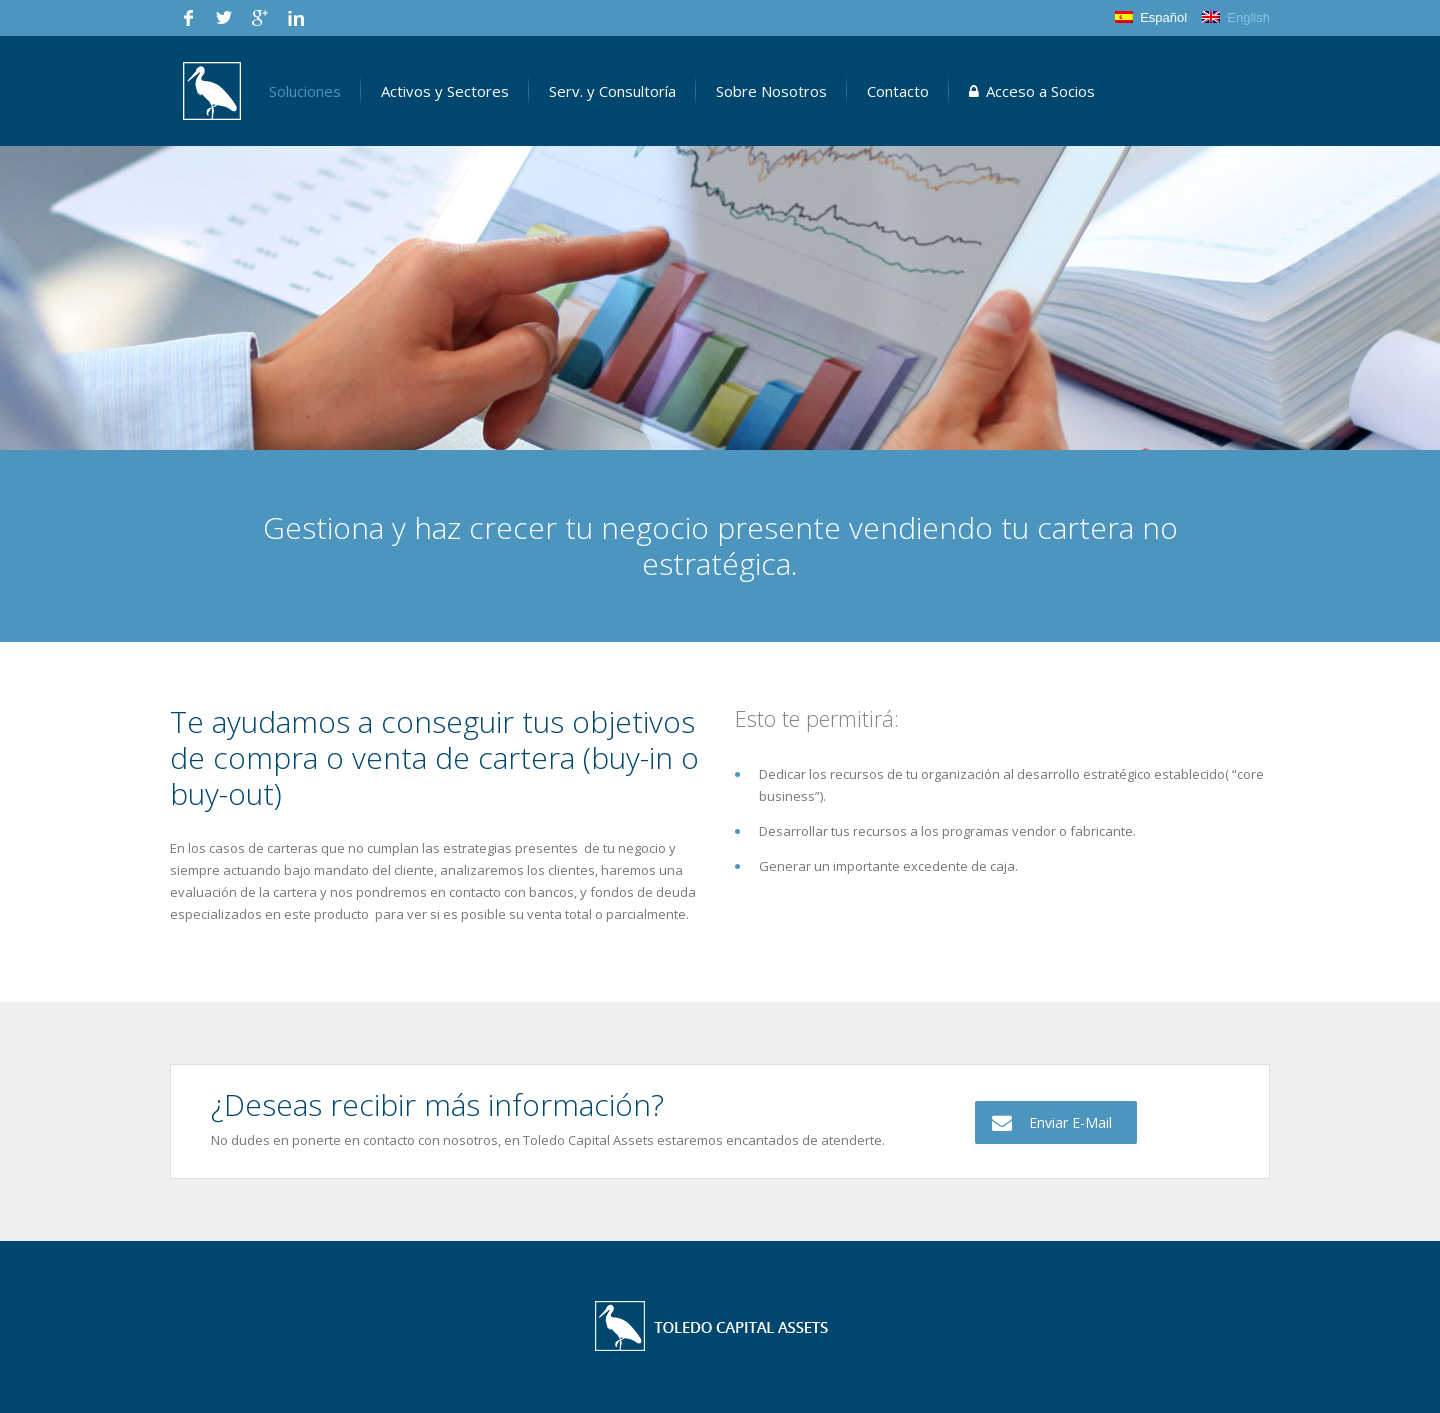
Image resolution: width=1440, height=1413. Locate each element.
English (1236, 17)
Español (1151, 17)
